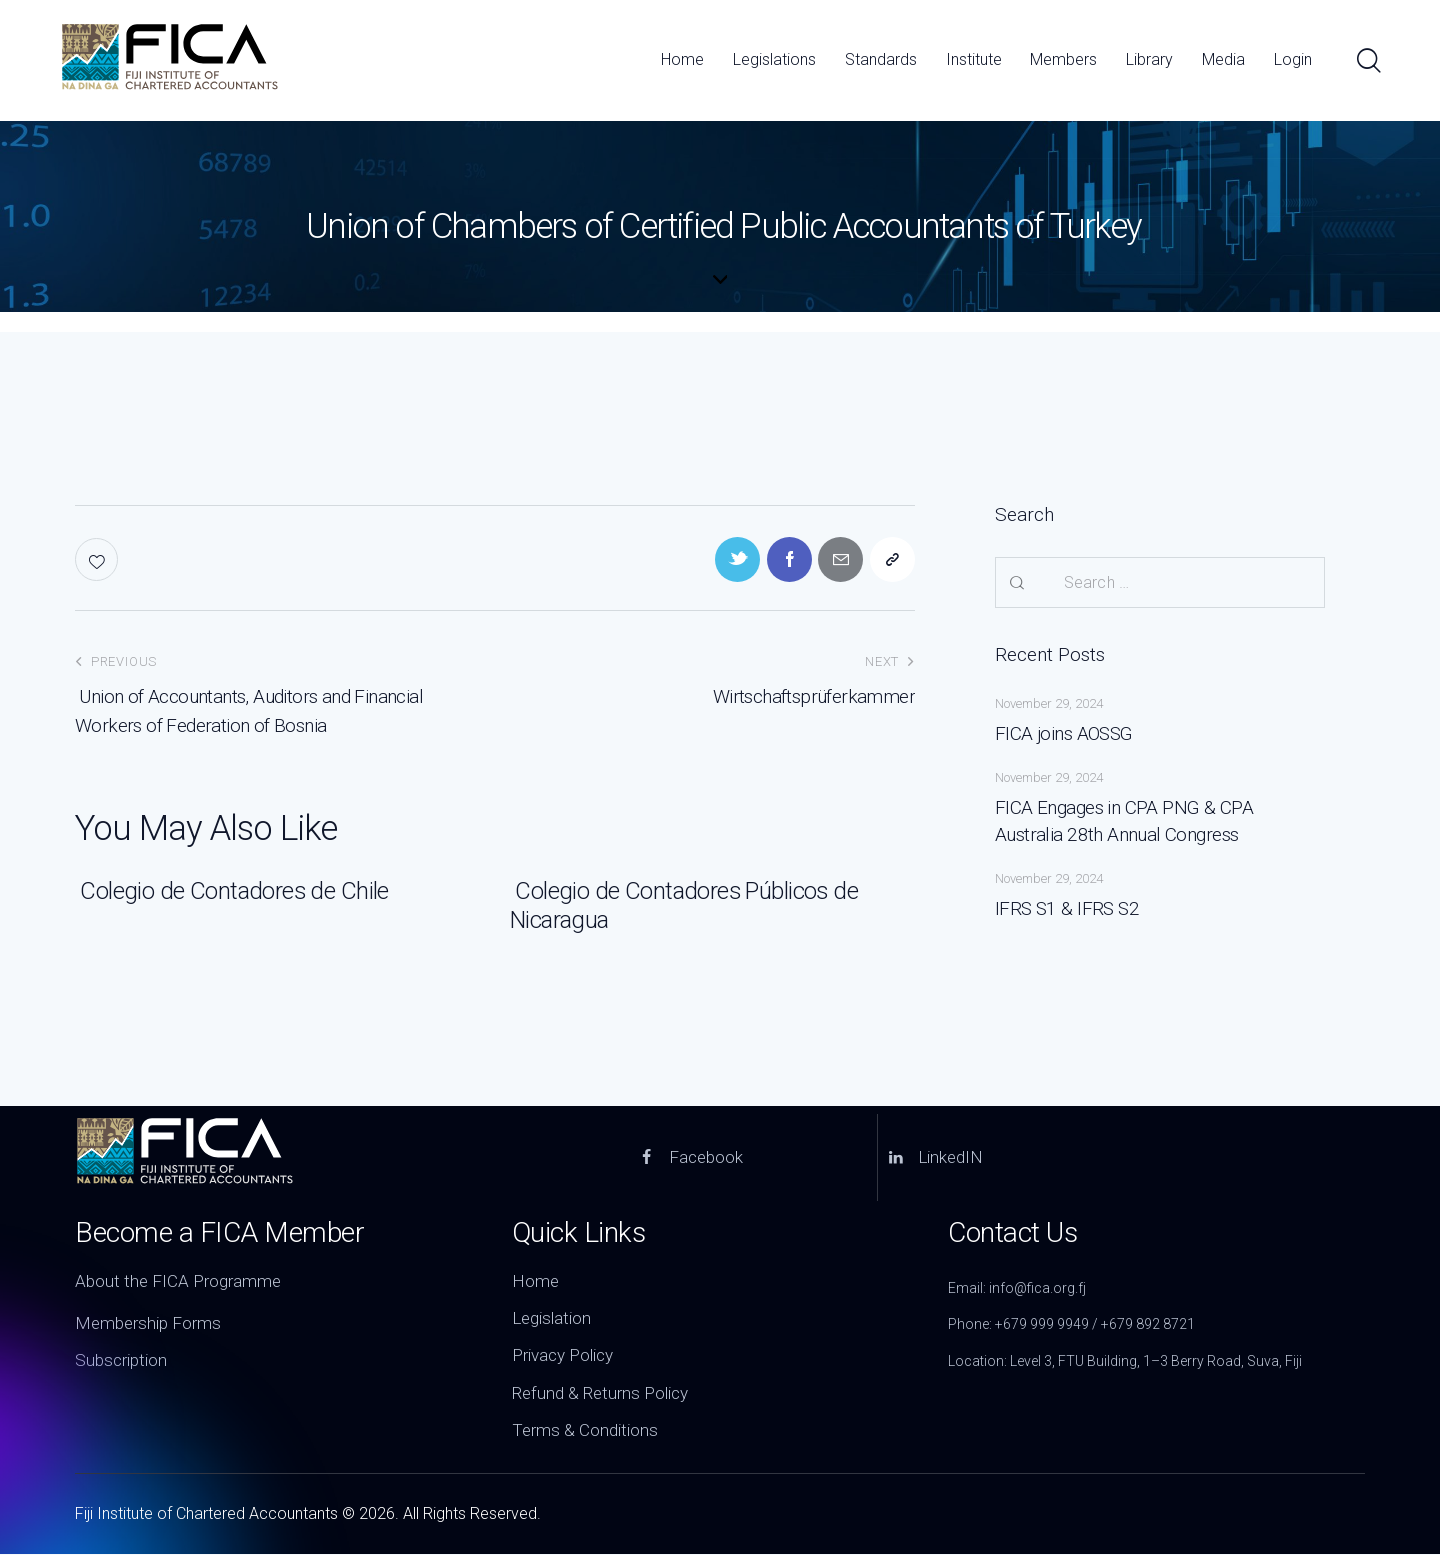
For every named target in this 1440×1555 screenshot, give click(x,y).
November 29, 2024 (1049, 703)
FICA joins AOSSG (1064, 733)
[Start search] (1367, 61)
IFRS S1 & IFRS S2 (1069, 908)
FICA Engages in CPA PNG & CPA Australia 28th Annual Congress (1160, 821)
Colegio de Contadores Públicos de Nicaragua (685, 906)
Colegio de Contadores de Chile (232, 892)
